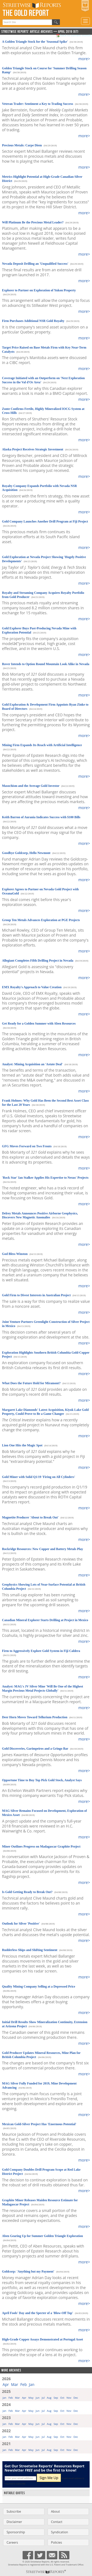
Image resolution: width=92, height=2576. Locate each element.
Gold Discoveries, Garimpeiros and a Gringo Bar (35, 1748)
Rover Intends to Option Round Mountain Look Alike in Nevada (45, 664)
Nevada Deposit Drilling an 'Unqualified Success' (35, 263)
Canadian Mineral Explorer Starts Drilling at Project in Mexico (45, 1620)
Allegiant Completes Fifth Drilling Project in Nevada (37, 960)
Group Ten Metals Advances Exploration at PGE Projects (41, 920)
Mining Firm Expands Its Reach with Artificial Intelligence (42, 745)
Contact (56, 2522)
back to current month (75, 35)
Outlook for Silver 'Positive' (21, 1923)
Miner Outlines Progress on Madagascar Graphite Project (41, 1846)
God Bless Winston (15, 1254)
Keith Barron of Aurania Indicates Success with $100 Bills (41, 817)
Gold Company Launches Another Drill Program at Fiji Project (45, 521)
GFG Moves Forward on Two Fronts (27, 1146)
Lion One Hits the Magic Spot (22, 1445)
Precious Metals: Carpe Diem (22, 145)
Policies (56, 2542)
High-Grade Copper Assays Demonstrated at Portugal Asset (42, 2339)
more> (84, 58)
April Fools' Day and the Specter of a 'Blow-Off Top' (37, 2313)
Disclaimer (14, 2522)
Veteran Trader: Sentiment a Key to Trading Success (37, 103)
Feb (23, 2384)
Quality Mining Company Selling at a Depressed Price (38, 1986)
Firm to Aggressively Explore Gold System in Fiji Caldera (41, 1651)
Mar (14, 2384)
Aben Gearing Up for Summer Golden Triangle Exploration (42, 2236)
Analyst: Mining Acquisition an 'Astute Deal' (32, 1064)
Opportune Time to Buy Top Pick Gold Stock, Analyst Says (42, 1780)
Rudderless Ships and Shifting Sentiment (29, 1950)
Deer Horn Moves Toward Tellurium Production (34, 1717)
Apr (6, 2384)
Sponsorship (16, 2532)
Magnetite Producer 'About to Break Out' (30, 1517)
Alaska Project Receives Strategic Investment (32, 449)
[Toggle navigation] (85, 21)
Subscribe (14, 2511)
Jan (31, 2384)
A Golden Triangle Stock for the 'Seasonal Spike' (35, 41)
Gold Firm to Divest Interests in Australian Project (36, 1295)
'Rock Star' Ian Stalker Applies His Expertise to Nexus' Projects (45, 1177)
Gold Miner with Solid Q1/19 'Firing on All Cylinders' (38, 1477)
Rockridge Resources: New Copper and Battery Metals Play (42, 1549)
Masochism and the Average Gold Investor (30, 785)
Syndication (59, 2532)
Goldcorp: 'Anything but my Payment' (28, 2271)
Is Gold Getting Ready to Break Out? (27, 1892)
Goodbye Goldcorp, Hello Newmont (26, 853)
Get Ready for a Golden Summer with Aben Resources (39, 1023)
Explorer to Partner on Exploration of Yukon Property (39, 290)
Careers (12, 2542)
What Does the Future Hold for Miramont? (31, 1383)
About (55, 2511)
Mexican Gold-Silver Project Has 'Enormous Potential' (39, 2124)
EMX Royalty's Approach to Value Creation (31, 987)
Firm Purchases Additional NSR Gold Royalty (33, 321)
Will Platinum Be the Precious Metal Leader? (32, 222)
